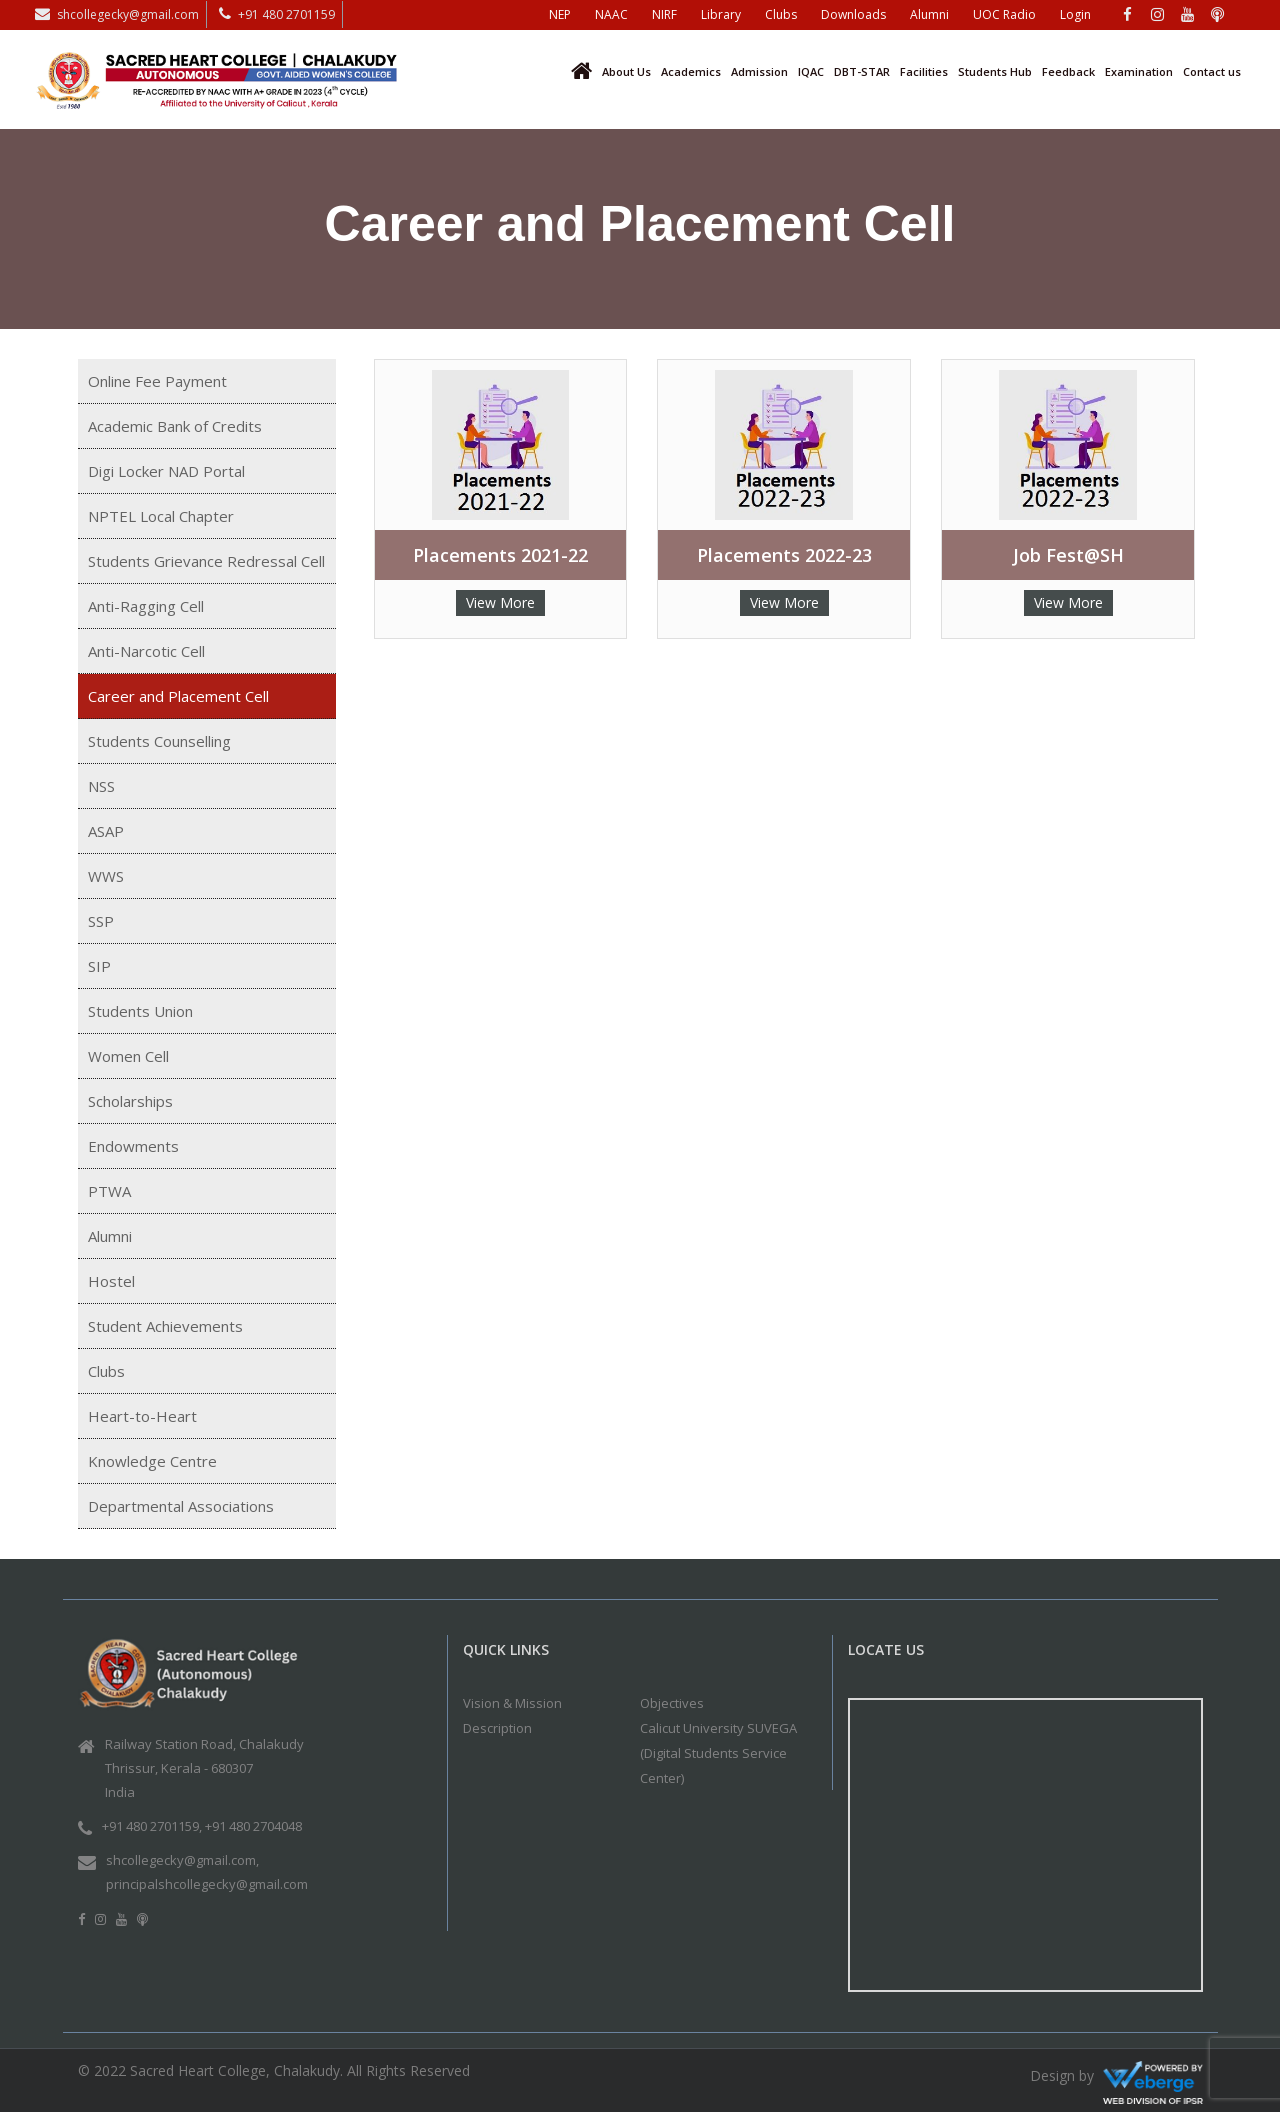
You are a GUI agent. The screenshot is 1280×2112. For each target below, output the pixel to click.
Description (497, 1728)
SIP (99, 966)
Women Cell (128, 1056)
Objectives (672, 1703)
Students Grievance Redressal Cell (206, 561)
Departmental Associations (181, 1506)
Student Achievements (165, 1326)
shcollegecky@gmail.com (128, 14)
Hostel (111, 1281)
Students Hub (995, 71)
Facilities (924, 71)
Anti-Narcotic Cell (146, 651)
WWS (106, 876)
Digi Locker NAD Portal (166, 471)
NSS (101, 786)
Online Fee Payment (157, 381)
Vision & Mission (512, 1703)
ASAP (106, 831)
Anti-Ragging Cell (146, 606)
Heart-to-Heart (142, 1416)
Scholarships (130, 1101)
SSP (101, 921)
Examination (1139, 71)
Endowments (133, 1146)
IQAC (811, 71)
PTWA (109, 1191)
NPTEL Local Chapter (161, 516)
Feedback (1068, 71)
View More (500, 602)
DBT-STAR (862, 71)
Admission (759, 71)
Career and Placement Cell (178, 696)
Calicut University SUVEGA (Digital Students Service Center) (718, 1753)
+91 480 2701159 (286, 14)
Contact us (1212, 71)
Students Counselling (159, 741)
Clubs (106, 1371)
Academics (691, 71)
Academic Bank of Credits (175, 426)
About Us (626, 71)
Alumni (110, 1236)
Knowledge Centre (152, 1461)
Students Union (140, 1011)
